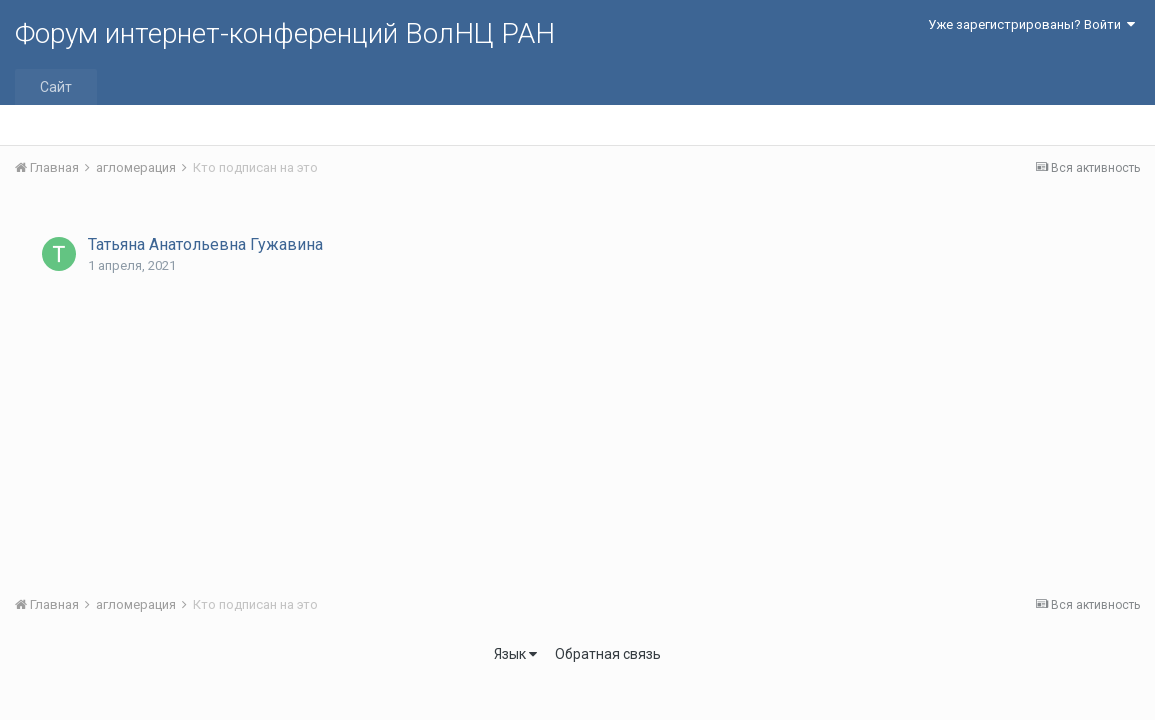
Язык (515, 654)
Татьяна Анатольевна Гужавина (205, 244)
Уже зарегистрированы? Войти (1031, 24)
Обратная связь (608, 654)
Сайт (56, 87)
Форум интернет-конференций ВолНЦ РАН (285, 33)
